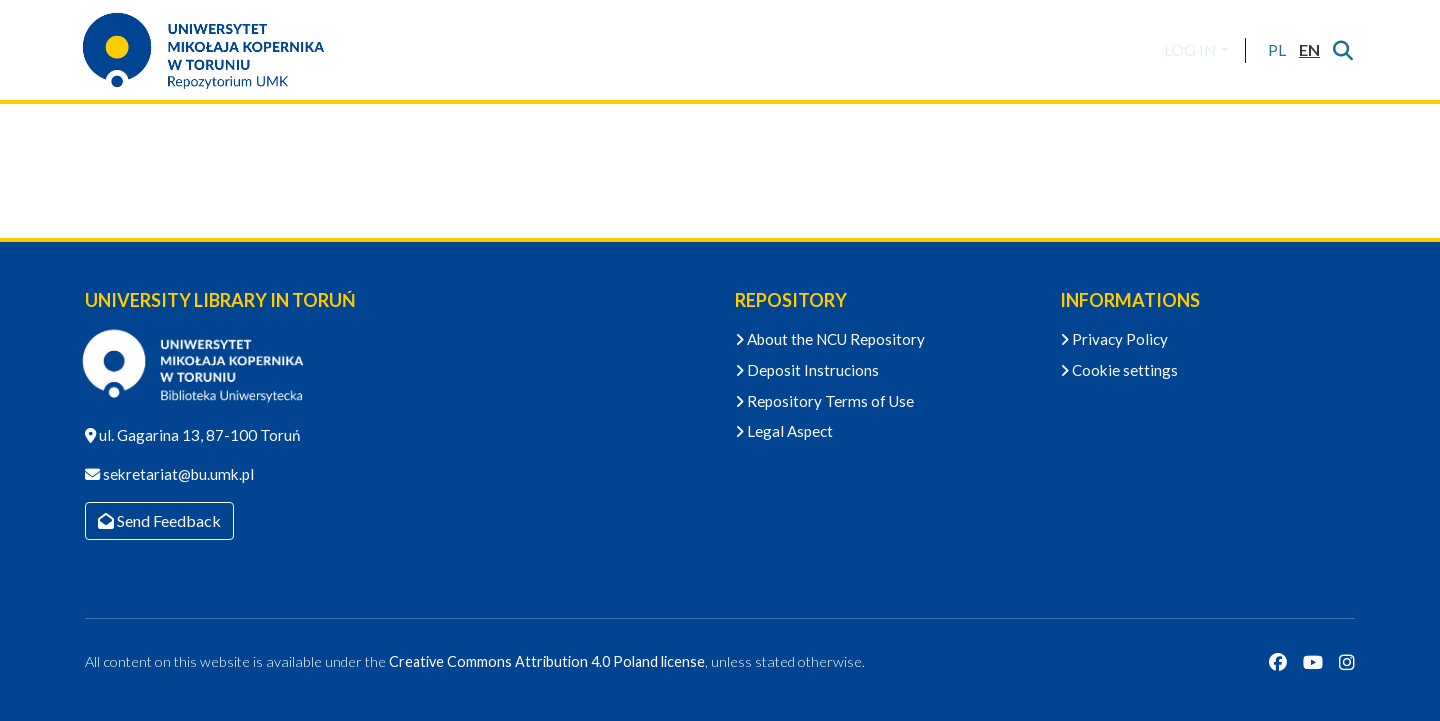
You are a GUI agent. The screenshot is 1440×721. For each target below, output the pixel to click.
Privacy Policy (1114, 339)
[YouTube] (1313, 662)
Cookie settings (1119, 370)
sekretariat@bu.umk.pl (177, 474)
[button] (1276, 50)
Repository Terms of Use (824, 401)
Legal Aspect (784, 431)
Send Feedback (159, 520)
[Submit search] (1342, 50)
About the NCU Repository (830, 339)
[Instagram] (1347, 662)
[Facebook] (1278, 662)
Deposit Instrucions (807, 370)
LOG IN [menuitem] (1190, 49)
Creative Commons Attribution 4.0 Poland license (547, 661)
